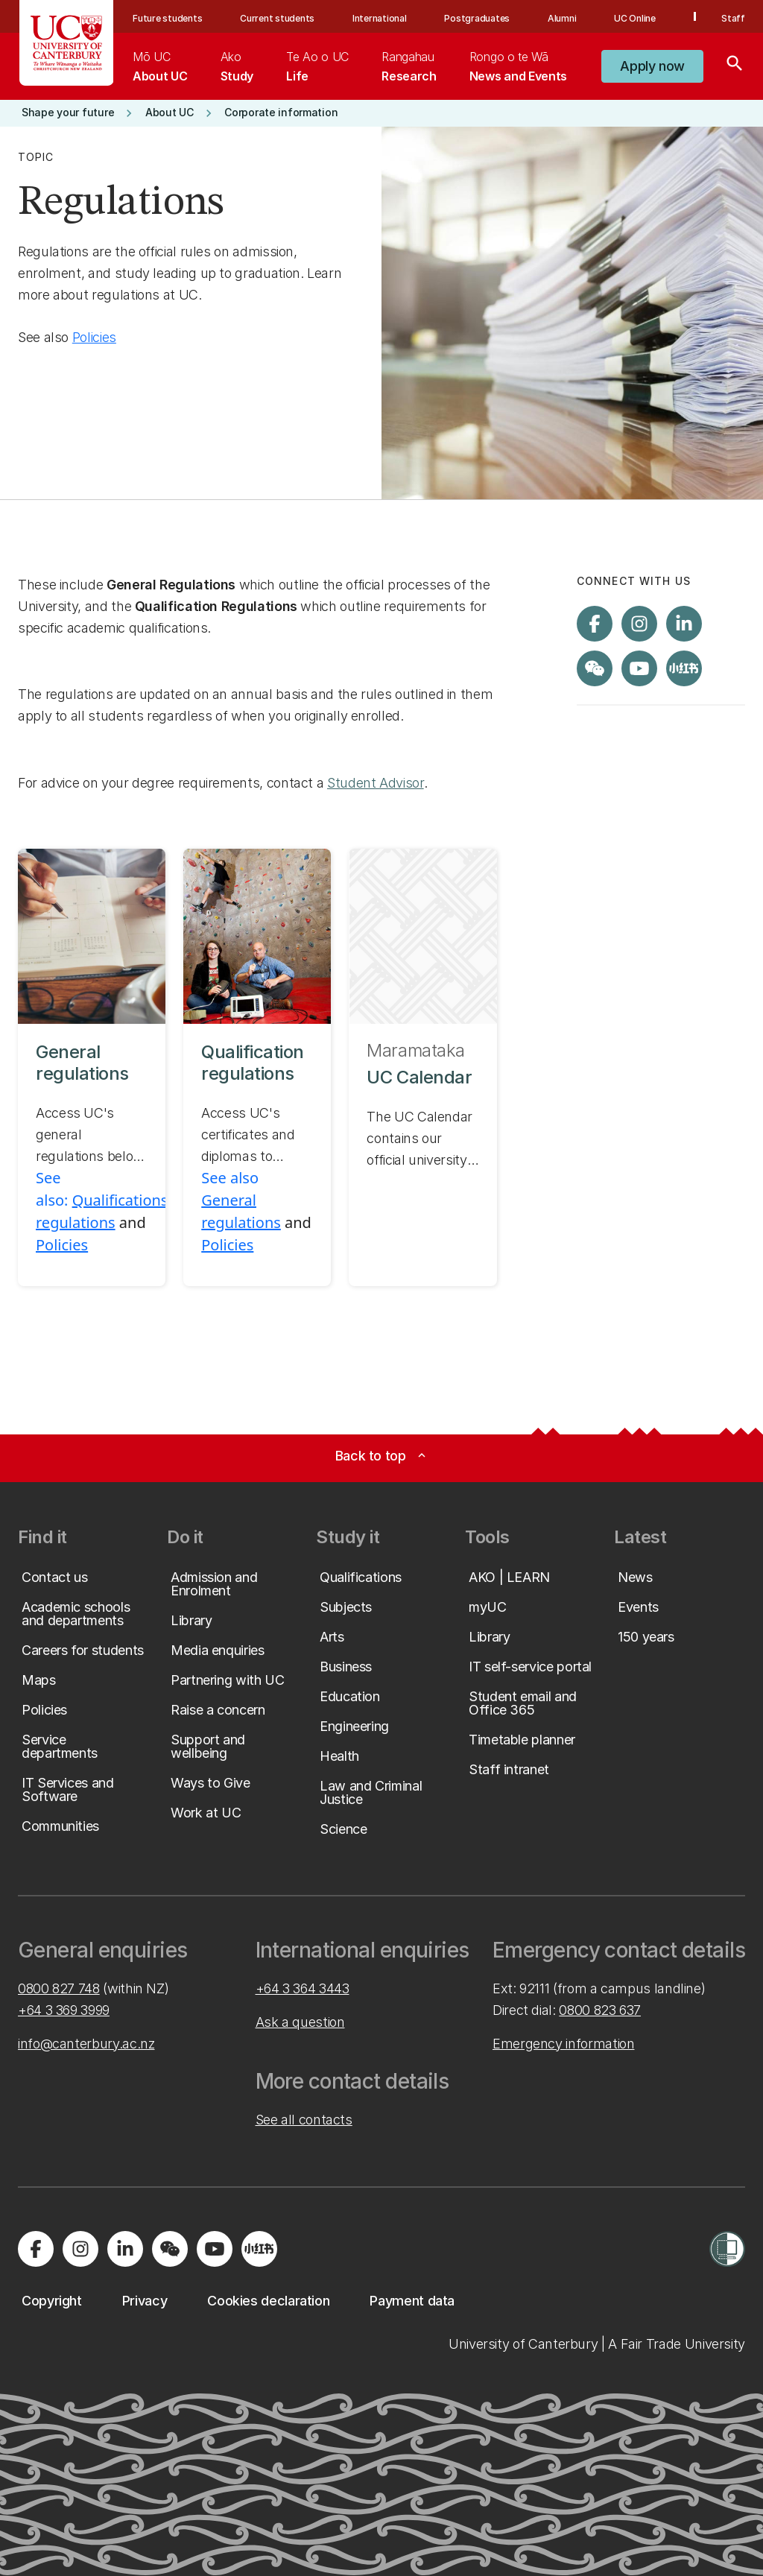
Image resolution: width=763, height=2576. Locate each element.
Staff (733, 18)
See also (230, 1178)
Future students (167, 18)
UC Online (635, 18)
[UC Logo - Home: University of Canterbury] (66, 43)
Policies (94, 337)
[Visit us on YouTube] (639, 668)
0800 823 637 (600, 2010)
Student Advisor (375, 783)
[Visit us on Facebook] (594, 624)
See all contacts (304, 2119)
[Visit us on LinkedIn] (684, 624)
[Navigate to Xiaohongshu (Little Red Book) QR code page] (684, 668)
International (379, 18)
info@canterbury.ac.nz (86, 2043)
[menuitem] (160, 66)
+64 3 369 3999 (64, 2010)
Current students (277, 18)
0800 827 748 (59, 1988)
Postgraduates (477, 18)
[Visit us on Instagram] (639, 624)
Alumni (562, 18)
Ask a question (300, 2022)
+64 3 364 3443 (302, 1988)
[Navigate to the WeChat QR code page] (594, 668)
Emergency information (563, 2043)
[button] (652, 66)
